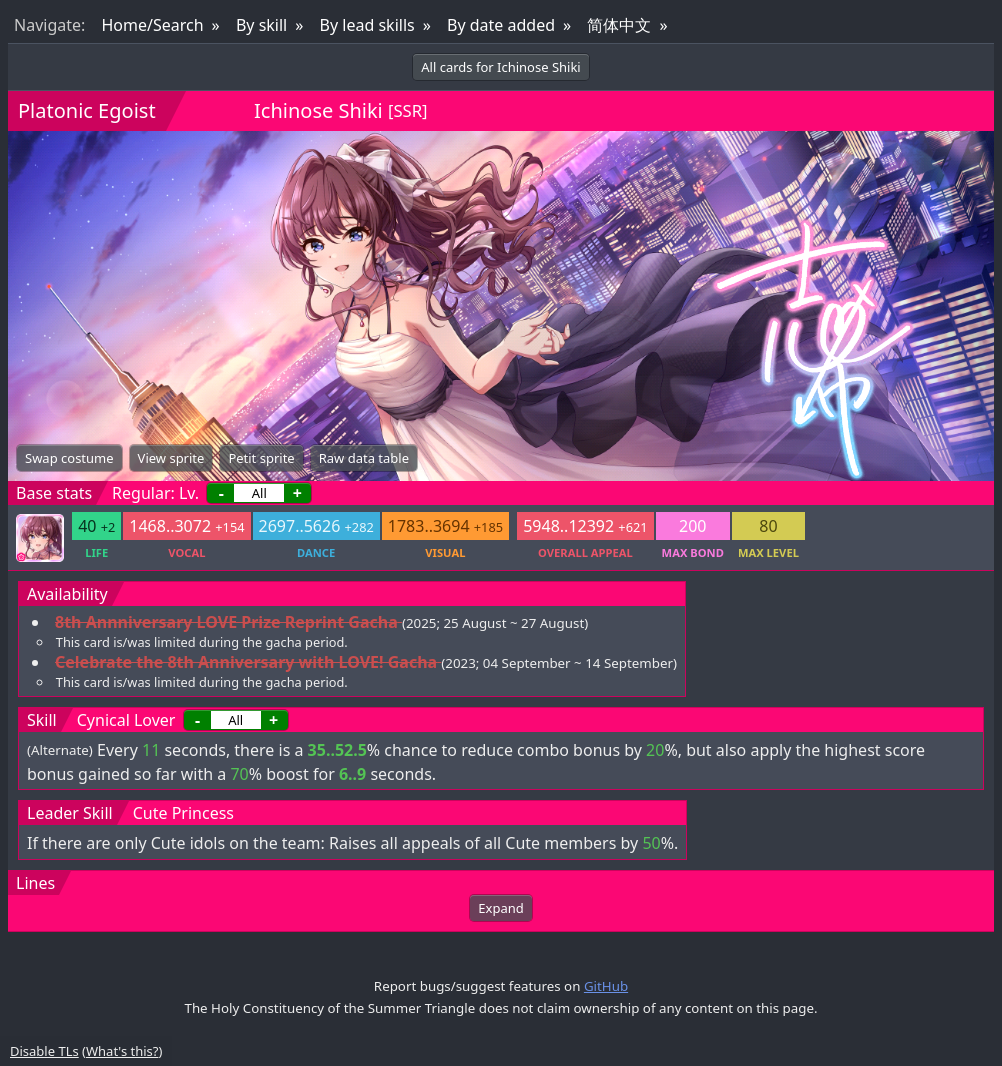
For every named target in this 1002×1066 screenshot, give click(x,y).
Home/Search (152, 25)
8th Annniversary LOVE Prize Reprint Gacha (226, 622)
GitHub (606, 986)
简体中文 (619, 25)
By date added (501, 25)
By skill (261, 25)
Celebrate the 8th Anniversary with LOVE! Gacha (246, 662)
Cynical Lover (126, 720)
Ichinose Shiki (318, 110)
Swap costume (69, 458)
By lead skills (367, 25)
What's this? (122, 1051)
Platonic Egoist (87, 110)
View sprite (171, 458)
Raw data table (364, 458)
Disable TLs (44, 1051)
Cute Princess (183, 813)
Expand (500, 908)
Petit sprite (261, 458)
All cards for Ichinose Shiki (500, 67)
